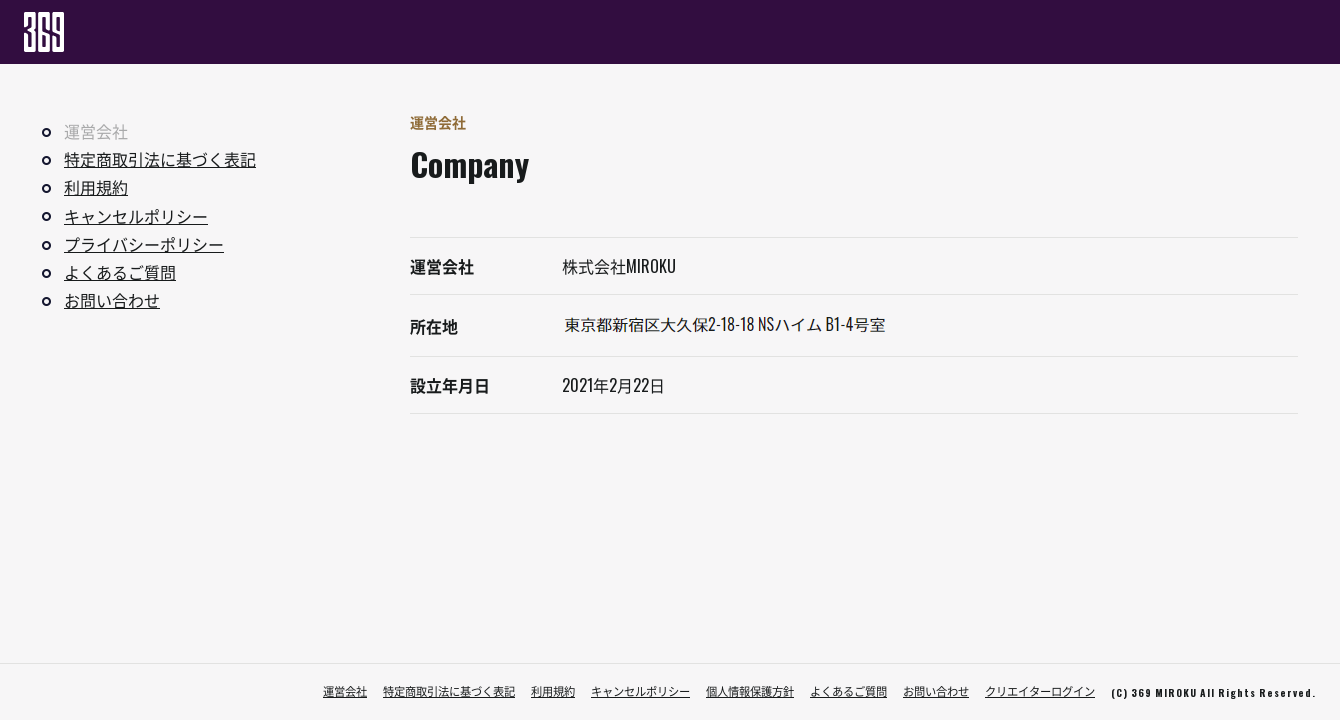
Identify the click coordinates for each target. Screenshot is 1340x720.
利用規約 (96, 187)
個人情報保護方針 (750, 691)
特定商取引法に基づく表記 (160, 159)
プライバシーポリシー (144, 244)
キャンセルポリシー (136, 216)
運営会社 (345, 691)
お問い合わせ (112, 300)
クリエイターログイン (1040, 691)
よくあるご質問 (120, 272)
